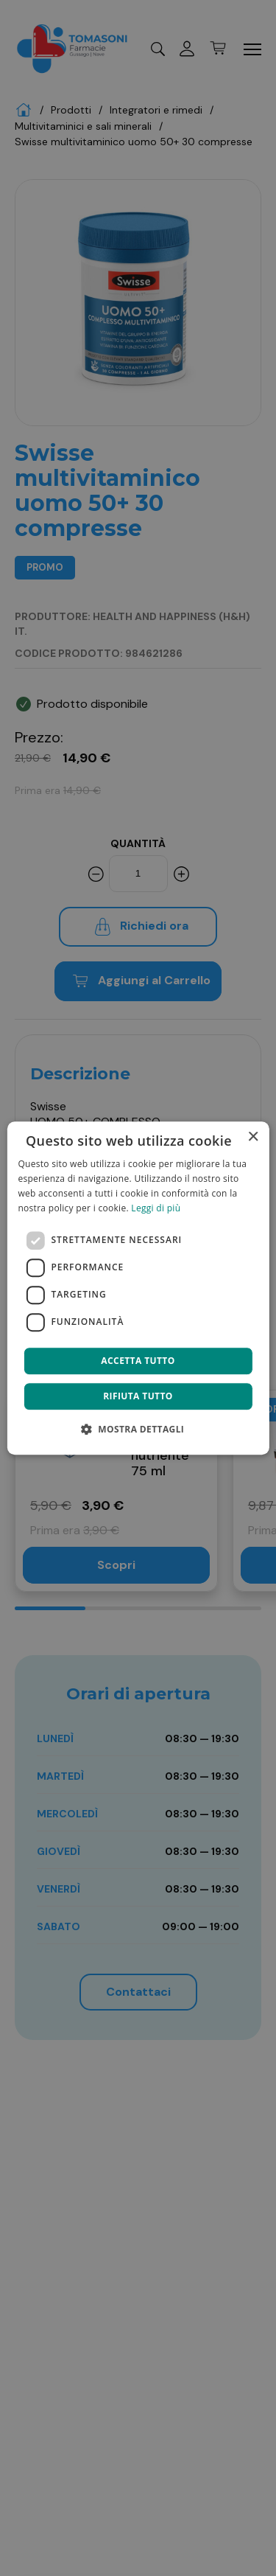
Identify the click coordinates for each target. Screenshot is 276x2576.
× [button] (252, 1137)
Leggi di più (155, 1208)
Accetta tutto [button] (137, 1360)
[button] (138, 1428)
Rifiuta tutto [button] (138, 1396)
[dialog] (138, 1288)
